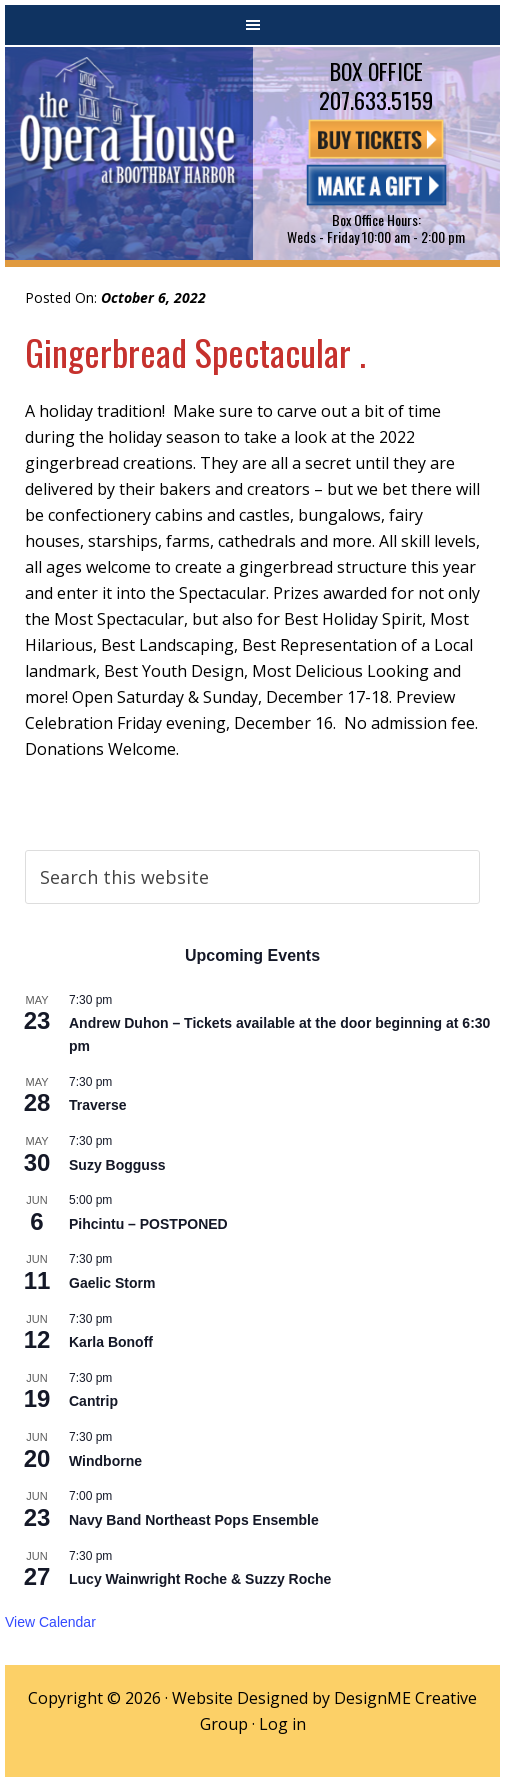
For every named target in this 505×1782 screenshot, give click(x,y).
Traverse (98, 1105)
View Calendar (50, 1622)
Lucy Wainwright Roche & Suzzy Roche (200, 1579)
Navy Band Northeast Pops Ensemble (194, 1520)
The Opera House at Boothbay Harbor (129, 153)
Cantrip (93, 1401)
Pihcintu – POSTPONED (148, 1224)
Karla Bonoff (111, 1342)
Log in (282, 1724)
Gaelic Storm (112, 1283)
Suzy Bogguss (117, 1165)
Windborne (105, 1461)
